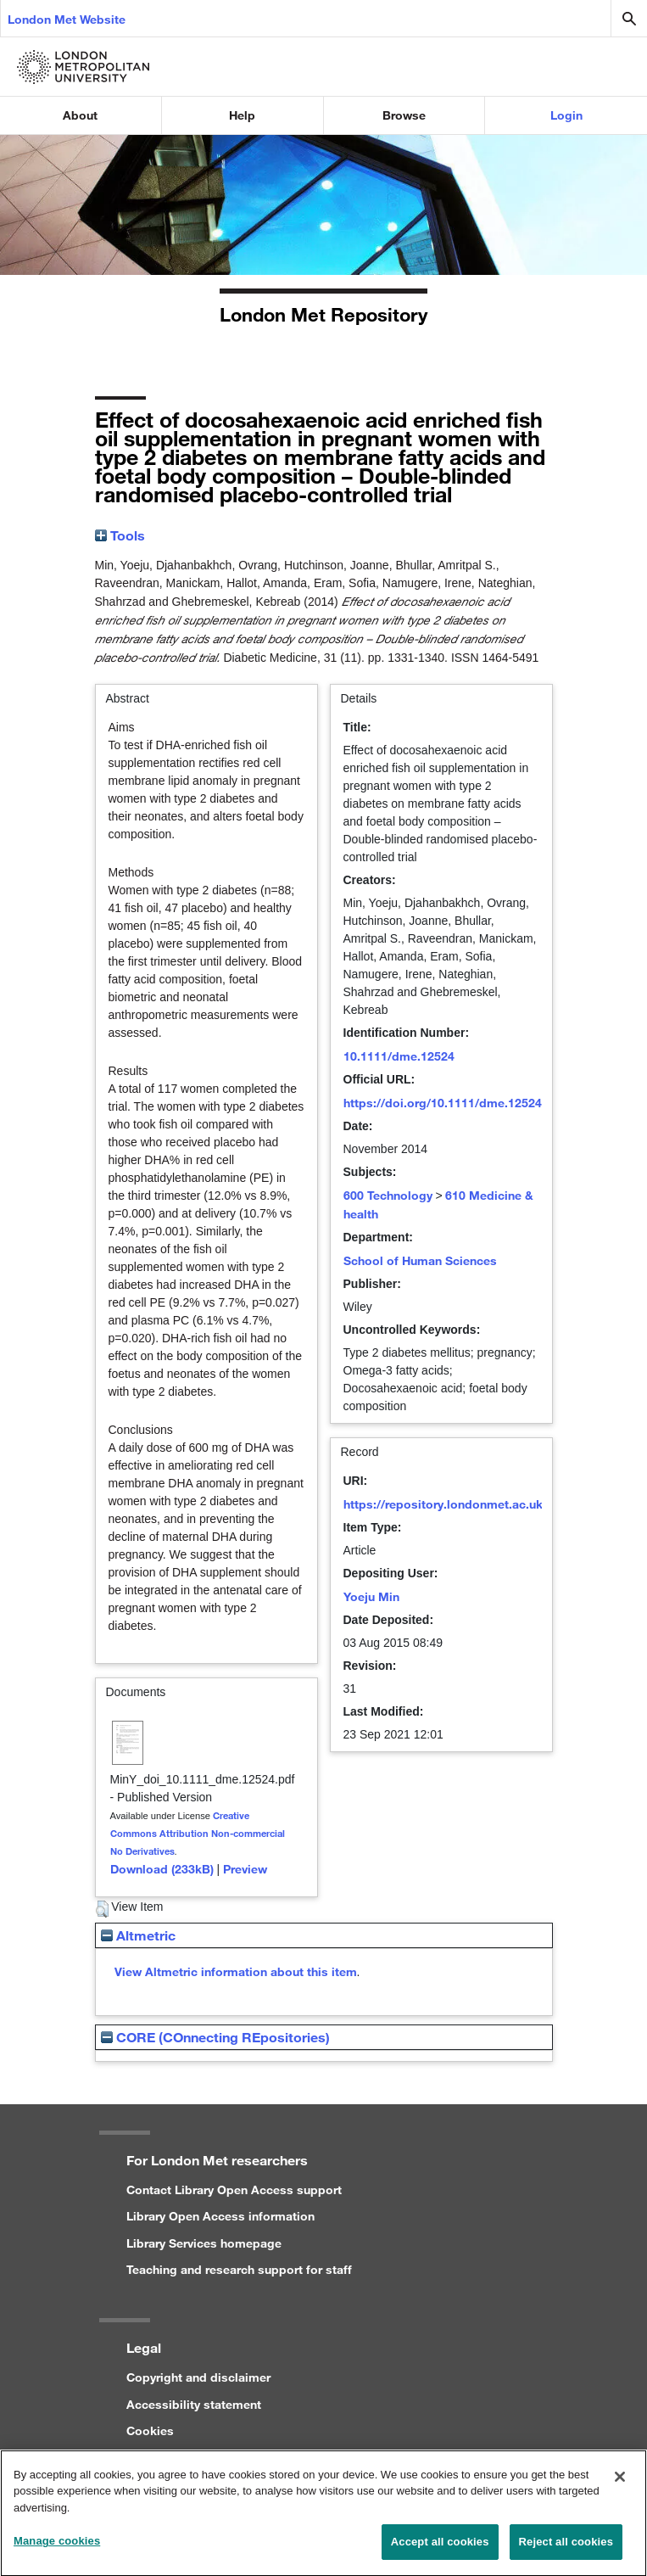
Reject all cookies (566, 2551)
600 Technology (387, 1195)
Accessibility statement (193, 2404)
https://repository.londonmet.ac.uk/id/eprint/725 (481, 1504)
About (80, 115)
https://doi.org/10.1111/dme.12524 (442, 1102)
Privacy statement (177, 2457)
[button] (102, 1909)
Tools (120, 535)
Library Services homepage (204, 2243)
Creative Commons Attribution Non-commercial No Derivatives (197, 1833)
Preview (245, 1869)
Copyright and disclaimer (198, 2377)
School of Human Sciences (420, 1260)
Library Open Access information (220, 2216)
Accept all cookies (440, 2551)
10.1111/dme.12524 (399, 1056)
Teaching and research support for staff (239, 2269)
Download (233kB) (162, 1869)
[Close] (620, 2485)
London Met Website (66, 19)
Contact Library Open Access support (234, 2189)
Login (566, 115)
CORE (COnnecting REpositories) (215, 2037)
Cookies (150, 2430)
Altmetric (138, 1935)
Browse (404, 115)
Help (242, 115)
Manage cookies (57, 2550)
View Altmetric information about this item (235, 1971)
